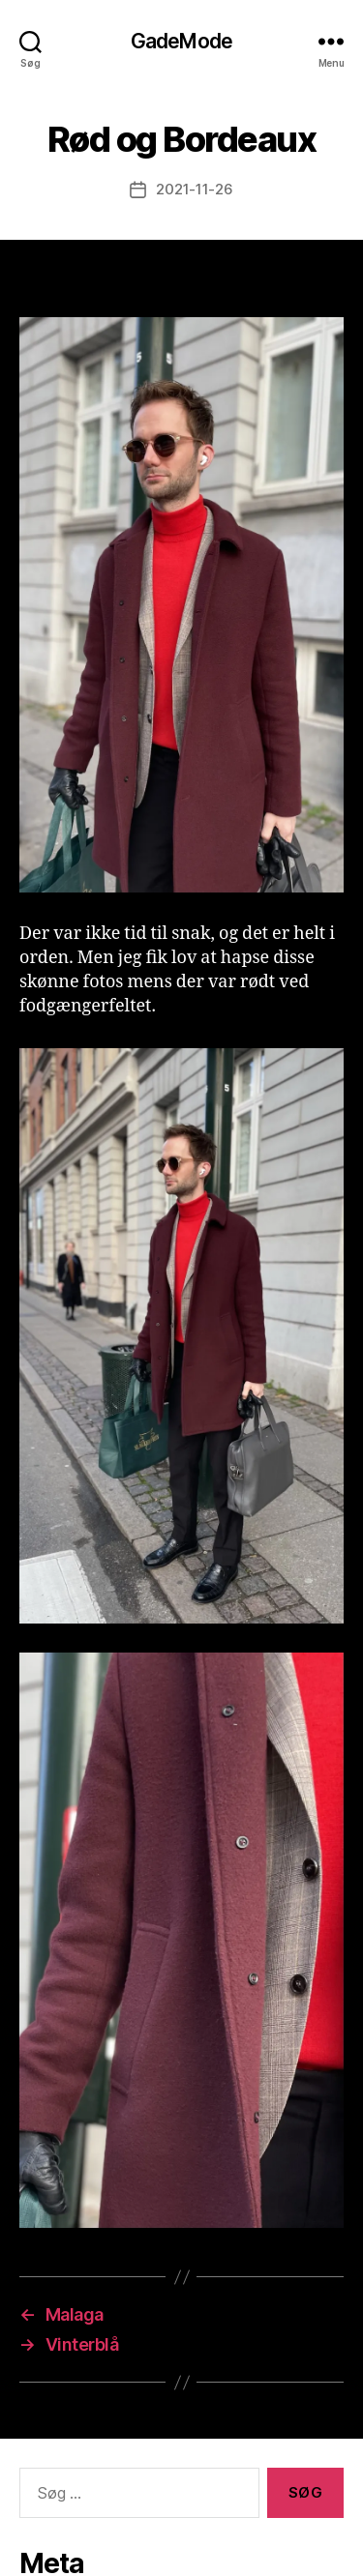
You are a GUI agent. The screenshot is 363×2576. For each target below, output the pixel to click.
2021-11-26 (194, 189)
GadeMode (181, 41)
